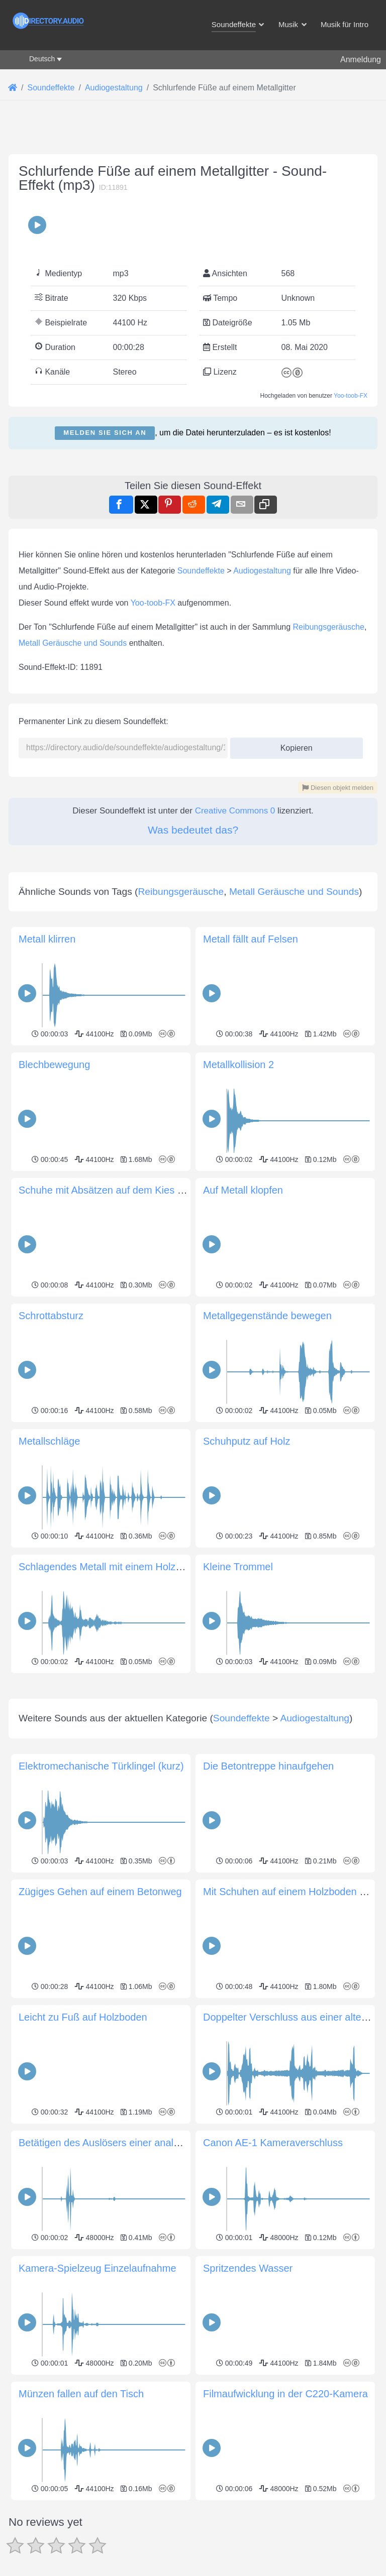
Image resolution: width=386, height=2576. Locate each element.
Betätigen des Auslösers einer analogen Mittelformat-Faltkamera (162, 2142)
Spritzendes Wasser (248, 2268)
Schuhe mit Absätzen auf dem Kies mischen (117, 1190)
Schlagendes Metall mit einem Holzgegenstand (123, 1566)
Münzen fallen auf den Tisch (81, 2393)
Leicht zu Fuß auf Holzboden (83, 2017)
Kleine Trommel (238, 1566)
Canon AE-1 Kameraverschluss (273, 2142)
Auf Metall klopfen (243, 1190)
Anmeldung (360, 59)
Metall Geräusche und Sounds (73, 643)
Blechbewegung (54, 1064)
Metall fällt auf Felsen (250, 939)
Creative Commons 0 (235, 810)
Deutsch (42, 59)
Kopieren (292, 745)
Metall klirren (47, 939)
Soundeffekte (201, 570)
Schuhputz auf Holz (246, 1441)
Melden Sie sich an (104, 432)
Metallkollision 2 (238, 1064)
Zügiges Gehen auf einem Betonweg (100, 1891)
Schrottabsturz (51, 1315)
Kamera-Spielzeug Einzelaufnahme (97, 2268)
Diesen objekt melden (337, 787)
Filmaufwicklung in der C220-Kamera (285, 2393)
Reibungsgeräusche (328, 627)
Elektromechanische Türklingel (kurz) (101, 1766)
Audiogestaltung (262, 570)
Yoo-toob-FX (350, 395)
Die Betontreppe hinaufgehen (268, 1766)
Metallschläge (49, 1441)
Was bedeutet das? (193, 830)
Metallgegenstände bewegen (267, 1315)
